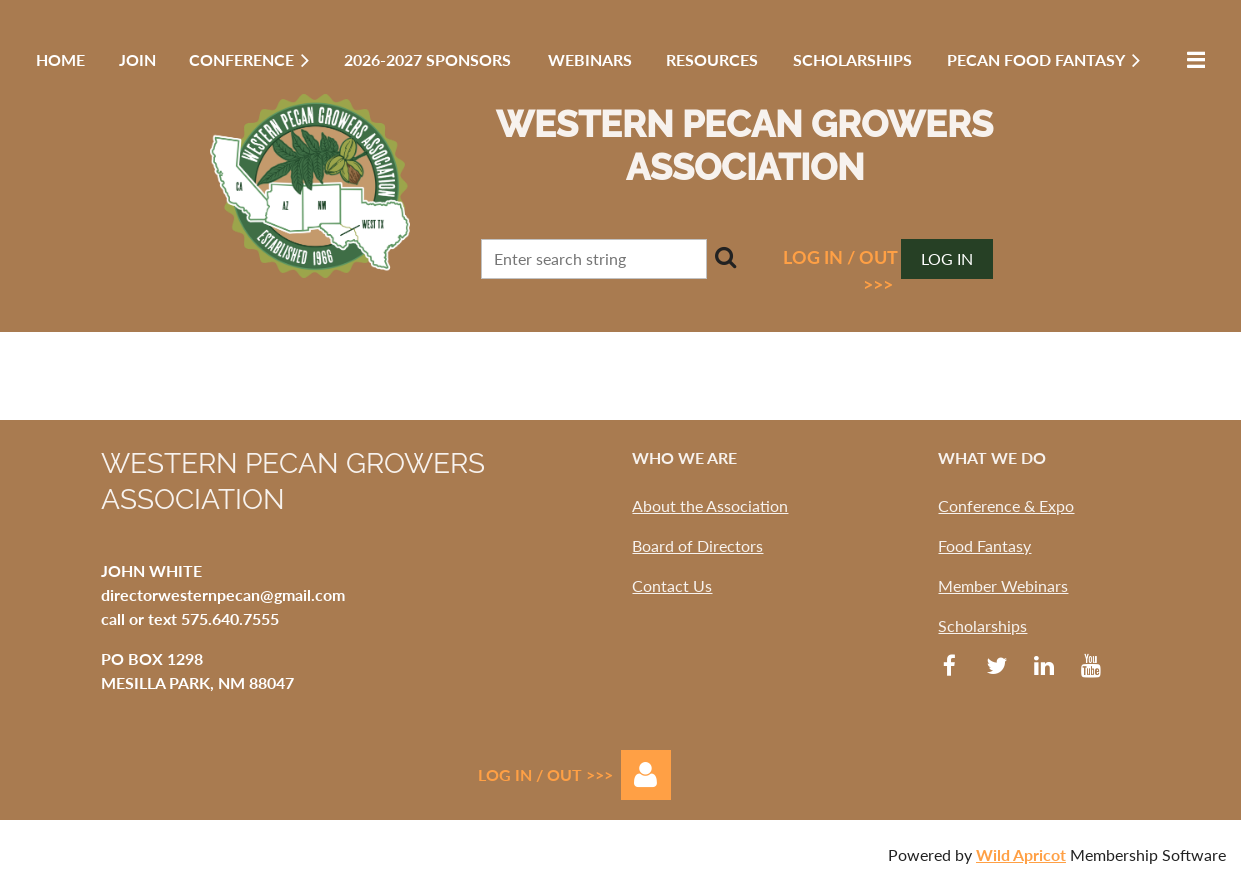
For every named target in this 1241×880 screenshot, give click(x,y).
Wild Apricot (1021, 854)
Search (726, 257)
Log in (947, 258)
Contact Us (672, 585)
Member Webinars (1003, 585)
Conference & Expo (1006, 505)
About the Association (710, 505)
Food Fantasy (984, 545)
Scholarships (982, 625)
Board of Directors (697, 545)
